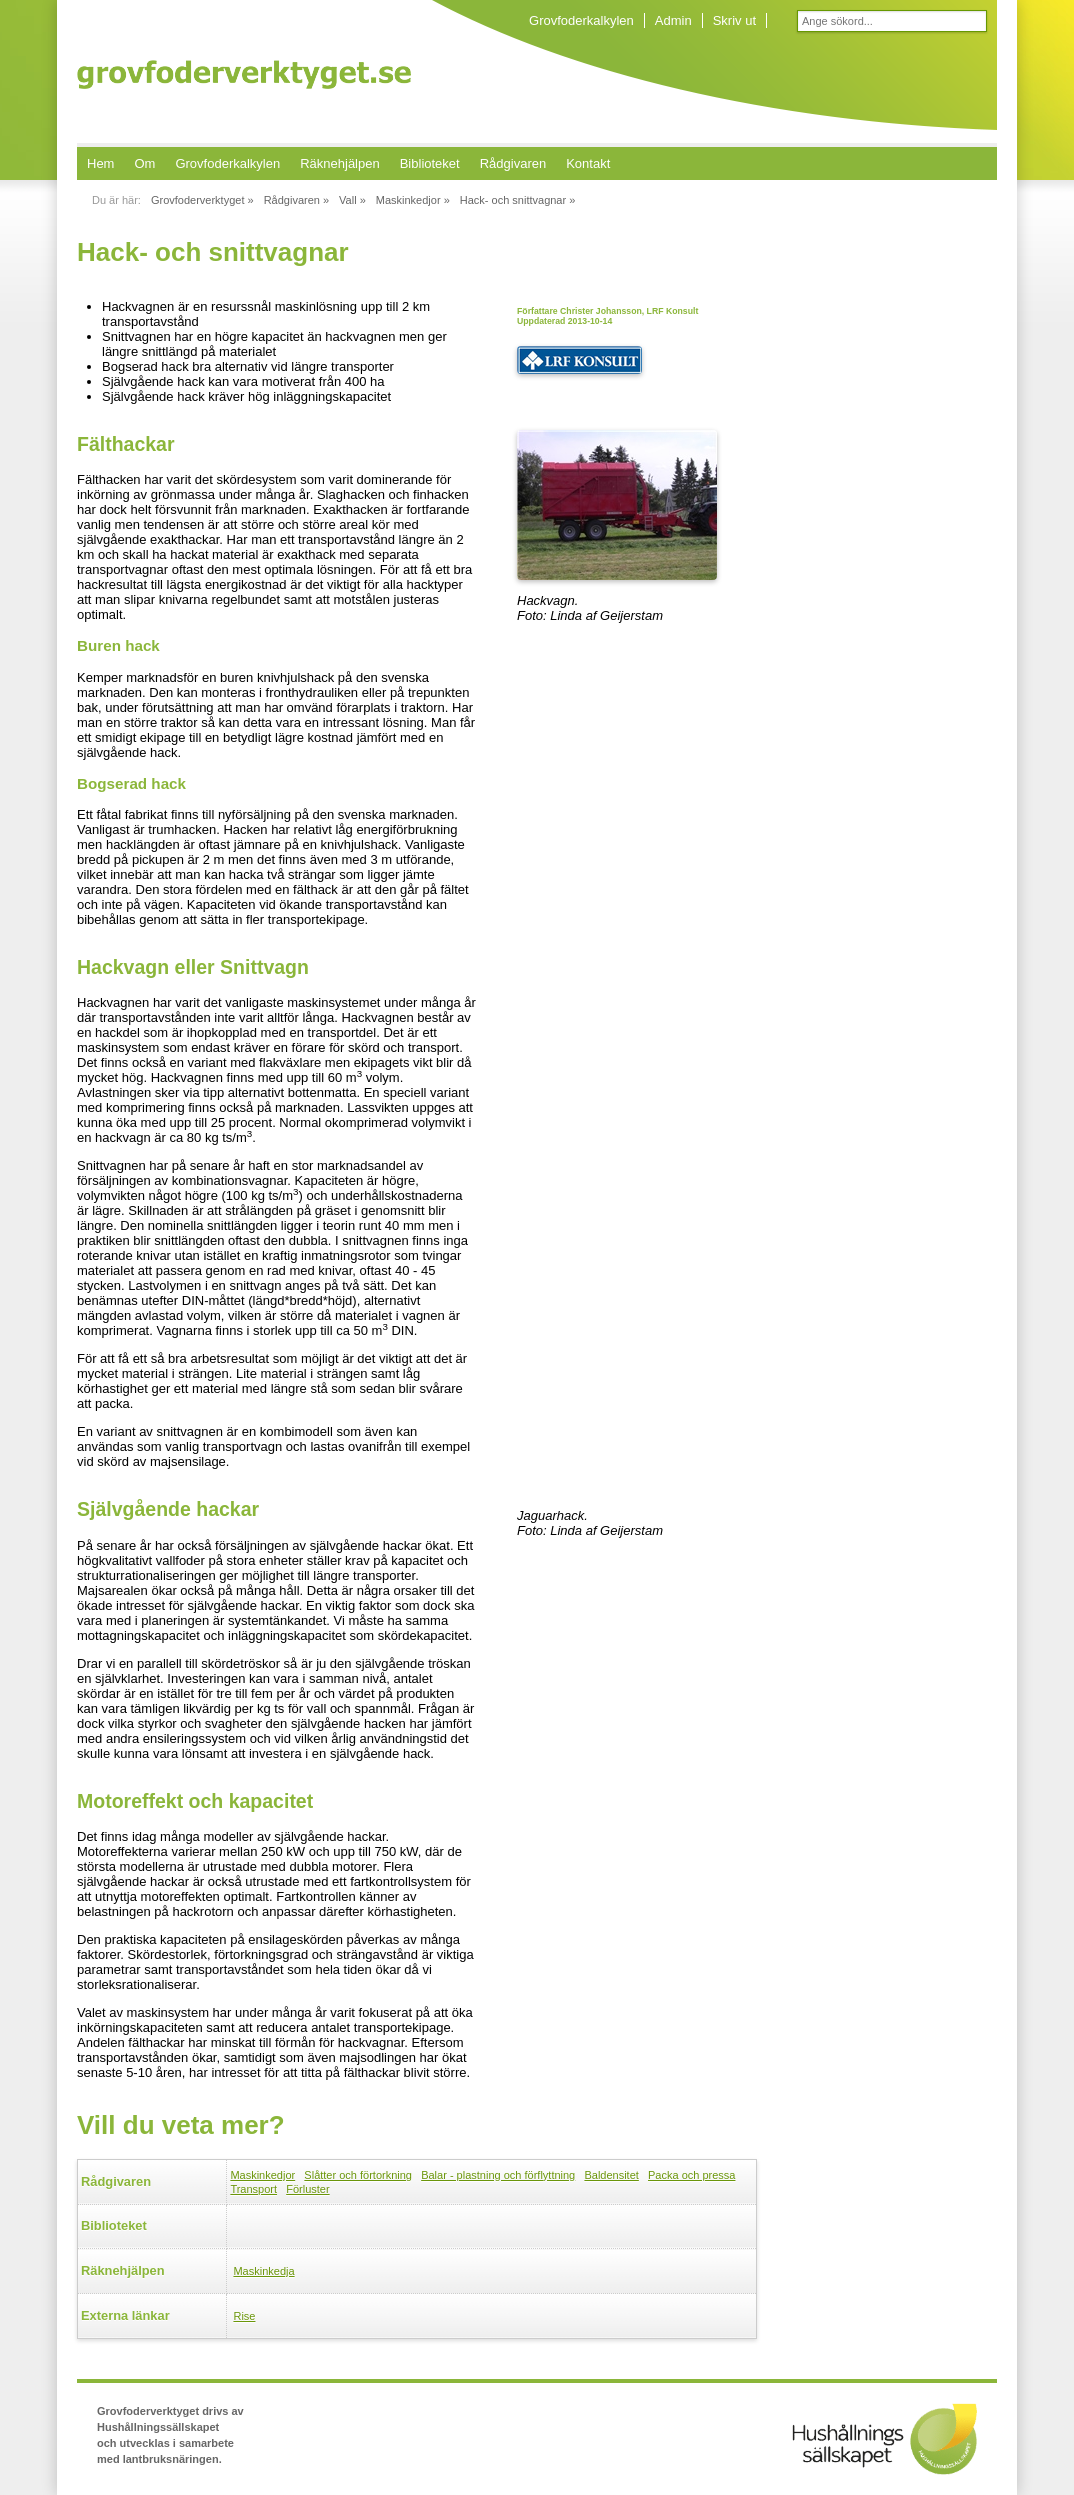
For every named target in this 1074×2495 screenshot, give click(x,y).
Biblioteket (430, 163)
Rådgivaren (513, 163)
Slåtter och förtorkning (358, 2175)
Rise (244, 2316)
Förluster (307, 2189)
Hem (100, 163)
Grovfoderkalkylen (581, 20)
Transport (253, 2189)
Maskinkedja (263, 2271)
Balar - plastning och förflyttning (498, 2175)
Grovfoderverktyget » (202, 200)
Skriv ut (734, 20)
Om (144, 163)
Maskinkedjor (262, 2175)
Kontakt (588, 163)
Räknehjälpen (340, 163)
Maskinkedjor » (413, 200)
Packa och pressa (691, 2175)
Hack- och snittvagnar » (518, 200)
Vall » (352, 200)
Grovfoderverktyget (244, 74)
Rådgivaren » (296, 200)
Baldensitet (611, 2175)
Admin (673, 20)
